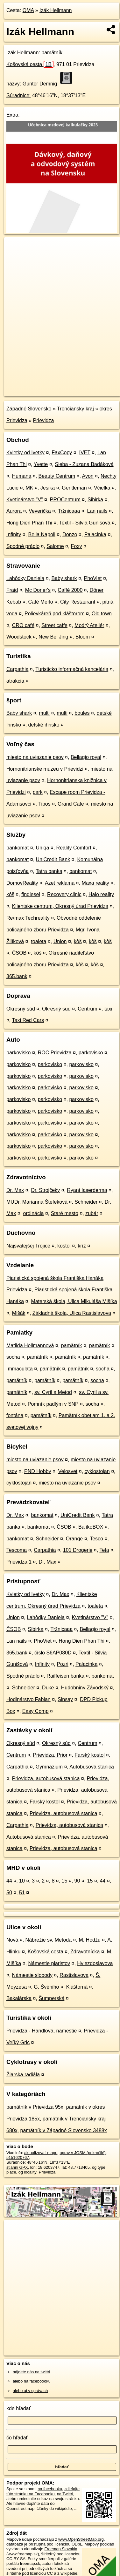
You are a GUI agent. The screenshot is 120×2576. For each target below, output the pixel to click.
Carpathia (17, 669)
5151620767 (17, 2157)
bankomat (17, 847)
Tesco (96, 1538)
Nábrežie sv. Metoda (48, 1940)
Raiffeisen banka (65, 1676)
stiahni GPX (17, 2167)
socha (13, 1357)
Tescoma (16, 1550)
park (38, 792)
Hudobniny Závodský (85, 1687)
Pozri (62, 1664)
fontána (14, 1415)
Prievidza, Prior (50, 1755)
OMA (28, 10)
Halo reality (101, 894)
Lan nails (97, 511)
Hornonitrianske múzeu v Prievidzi (44, 769)
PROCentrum (65, 499)
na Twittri (65, 2493)
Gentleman (74, 487)
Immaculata (19, 1368)
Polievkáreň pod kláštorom (55, 613)
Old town (102, 613)
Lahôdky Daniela (25, 578)
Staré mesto (64, 1213)
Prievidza (43, 420)
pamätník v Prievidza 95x (34, 2107)
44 (9, 1880)
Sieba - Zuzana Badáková (84, 464)
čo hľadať (17, 2437)
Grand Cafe (71, 804)
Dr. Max (15, 1190)
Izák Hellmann (55, 10)
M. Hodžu (89, 1940)
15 (64, 1880)
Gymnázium (49, 1766)
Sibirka (95, 499)
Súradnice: (18, 95)
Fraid (12, 590)
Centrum (87, 1008)
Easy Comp (35, 1711)
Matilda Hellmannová (30, 1345)
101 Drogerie (78, 1550)
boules (81, 713)
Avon (88, 476)
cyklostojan (97, 1471)
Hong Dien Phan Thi (29, 522)
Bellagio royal (86, 757)
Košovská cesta (29, 64)
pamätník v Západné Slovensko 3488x (63, 2130)
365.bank (16, 976)
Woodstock (19, 636)
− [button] (15, 258)
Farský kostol (89, 1755)
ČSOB (19, 953)
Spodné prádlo (22, 546)
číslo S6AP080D (53, 1652)
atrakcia (15, 681)
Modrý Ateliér (89, 625)
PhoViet (93, 578)
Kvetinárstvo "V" (24, 499)
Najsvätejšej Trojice (28, 1245)
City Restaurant (77, 602)
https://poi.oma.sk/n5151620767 (33, 391)
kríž (82, 1245)
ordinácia (33, 1213)
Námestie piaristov (49, 1963)
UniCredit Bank (53, 859)
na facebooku (50, 2488)
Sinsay (65, 1699)
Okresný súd (20, 1008)
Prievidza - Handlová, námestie (41, 2030)
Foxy (76, 546)
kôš (10, 894)
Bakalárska (19, 1998)
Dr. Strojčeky (45, 1190)
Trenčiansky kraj (75, 408)
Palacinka (95, 534)
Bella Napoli (41, 534)
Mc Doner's (38, 590)
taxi (108, 1008)
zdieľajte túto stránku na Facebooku (43, 2491)
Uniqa (42, 847)
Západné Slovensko (28, 408)
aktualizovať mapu (40, 2152)
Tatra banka (49, 871)
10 (22, 1880)
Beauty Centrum (57, 476)
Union (60, 941)
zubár (91, 1213)
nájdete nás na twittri (31, 2372)
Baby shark (64, 578)
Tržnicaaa (69, 511)
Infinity (13, 534)
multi (44, 713)
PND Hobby (37, 1471)
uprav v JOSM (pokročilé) (82, 2152)
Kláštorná (77, 1987)
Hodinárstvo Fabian (28, 1699)
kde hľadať (18, 2408)
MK (29, 487)
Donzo (69, 534)
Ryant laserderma (87, 1190)
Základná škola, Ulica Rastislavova (71, 1313)
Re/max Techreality (28, 918)
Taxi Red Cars (28, 1020)
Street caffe (54, 625)
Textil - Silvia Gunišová (84, 522)
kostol (64, 1245)
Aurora (14, 511)
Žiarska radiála (23, 2074)
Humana (21, 476)
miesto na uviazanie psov (35, 757)
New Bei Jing (53, 636)
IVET (84, 452)
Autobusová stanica (91, 1766)
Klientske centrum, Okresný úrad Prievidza (60, 906)
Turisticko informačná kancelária (71, 669)
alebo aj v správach (30, 2390)
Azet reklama (59, 883)
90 (77, 1880)
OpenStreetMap (51, 386)
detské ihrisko (43, 724)
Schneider (85, 1202)
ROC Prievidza (55, 1052)
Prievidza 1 (19, 1562)
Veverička (40, 511)
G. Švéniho (46, 1987)
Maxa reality (95, 883)
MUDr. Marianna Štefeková (36, 1202)
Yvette (41, 464)
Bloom (82, 636)
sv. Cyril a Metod (53, 1392)
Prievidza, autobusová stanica (46, 1778)
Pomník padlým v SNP (53, 1404)
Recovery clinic (64, 894)
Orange (74, 1538)
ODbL (77, 2544)
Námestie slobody (32, 1975)
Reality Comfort (73, 847)
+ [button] (15, 248)
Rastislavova (74, 1975)
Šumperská (51, 1998)
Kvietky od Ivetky (25, 452)
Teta (104, 1550)
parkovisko (18, 1052)
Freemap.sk (83, 386)
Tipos (44, 804)
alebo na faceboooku (32, 2381)
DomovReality (22, 883)
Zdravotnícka (85, 1951)
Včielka (102, 487)
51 (22, 1892)
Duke (48, 1687)
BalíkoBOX (90, 1527)
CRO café (23, 625)
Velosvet (67, 1471)
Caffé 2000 (70, 590)
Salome (55, 546)
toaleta (38, 941)
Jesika (47, 487)
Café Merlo (40, 602)
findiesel (30, 894)
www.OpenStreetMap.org (81, 2539)
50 (9, 1892)
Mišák (18, 1313)
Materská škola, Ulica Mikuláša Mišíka (74, 1301)
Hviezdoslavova (95, 1963)
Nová (12, 1940)
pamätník (71, 1345)
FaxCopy (62, 452)
